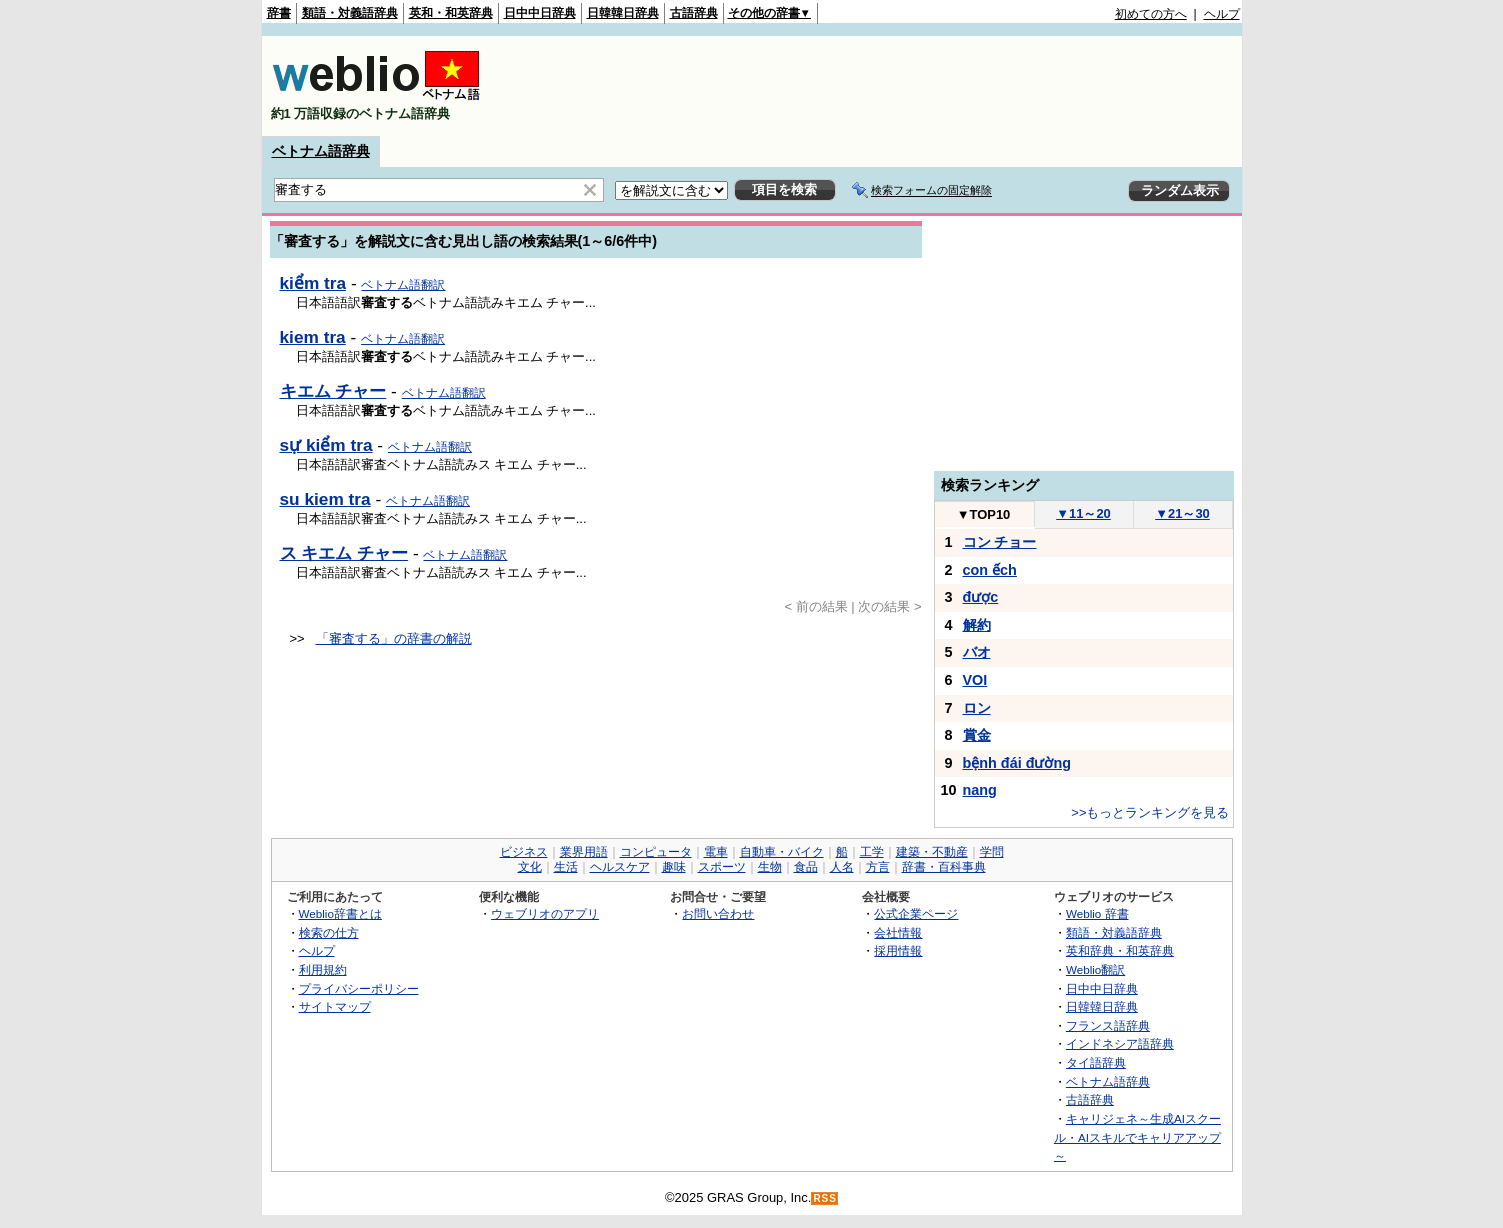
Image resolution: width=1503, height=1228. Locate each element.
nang (980, 790)
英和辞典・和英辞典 (1120, 950)
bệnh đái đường (1017, 763)
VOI (975, 680)
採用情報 (898, 950)
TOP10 (984, 514)
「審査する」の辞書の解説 (394, 638)
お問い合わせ (718, 913)
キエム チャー (333, 391)
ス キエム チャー (344, 553)
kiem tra (313, 337)
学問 (992, 852)
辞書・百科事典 (944, 867)
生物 (770, 867)
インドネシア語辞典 (1120, 1043)
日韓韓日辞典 (623, 13)
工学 (872, 852)
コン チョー (1000, 542)
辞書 (279, 13)
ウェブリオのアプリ (545, 913)
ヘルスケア (620, 867)
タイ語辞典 (1096, 1062)
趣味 (674, 867)
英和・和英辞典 (451, 13)
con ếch (990, 570)
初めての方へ (1151, 14)
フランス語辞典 (1108, 1025)
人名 (842, 867)
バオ (977, 652)
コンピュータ (656, 852)
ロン (977, 708)
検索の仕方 (329, 932)
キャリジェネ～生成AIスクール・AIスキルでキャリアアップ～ (1137, 1137)
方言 (878, 867)
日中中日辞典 (540, 13)
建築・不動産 (932, 852)
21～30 (1182, 513)
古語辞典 (694, 13)
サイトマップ (335, 1006)
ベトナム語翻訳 (403, 285)
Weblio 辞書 (1097, 913)
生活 (566, 867)
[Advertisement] (876, 86)
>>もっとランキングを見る (1150, 812)
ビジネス (524, 852)
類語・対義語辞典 (350, 13)
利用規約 (323, 969)
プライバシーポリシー (359, 988)
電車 (716, 852)
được (981, 597)
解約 (977, 625)
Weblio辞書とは (340, 913)
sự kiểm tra (326, 445)
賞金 (977, 735)
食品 (806, 867)
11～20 (1083, 513)
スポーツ (722, 867)
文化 (530, 867)
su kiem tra (325, 499)
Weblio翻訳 (1095, 969)
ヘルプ (1222, 14)
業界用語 (584, 852)
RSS (825, 1198)
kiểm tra (313, 283)
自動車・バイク (782, 852)
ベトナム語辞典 (321, 151)
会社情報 (898, 932)
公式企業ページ (916, 913)
